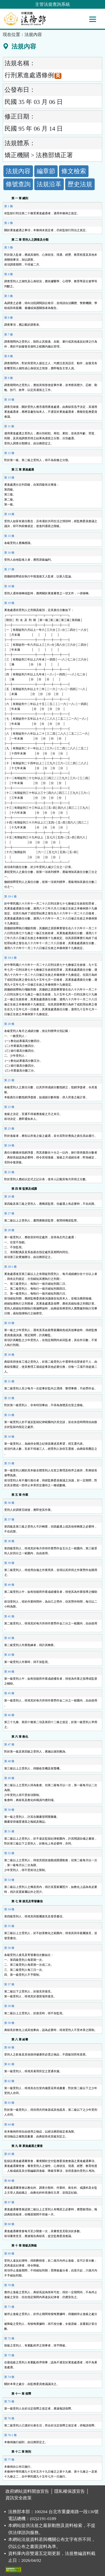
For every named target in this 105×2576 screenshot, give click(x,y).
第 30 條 (9, 1354)
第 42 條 (9, 1637)
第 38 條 (9, 1541)
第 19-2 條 (10, 957)
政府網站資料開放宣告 (27, 2491)
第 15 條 (9, 535)
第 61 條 (9, 2064)
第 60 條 (9, 2047)
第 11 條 (9, 426)
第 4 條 (8, 274)
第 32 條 (9, 1398)
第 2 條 (8, 222)
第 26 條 (9, 1196)
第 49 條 (9, 1778)
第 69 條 (9, 2253)
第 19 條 (9, 602)
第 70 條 (9, 2285)
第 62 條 (9, 2081)
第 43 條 (9, 1654)
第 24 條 (9, 1145)
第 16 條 (9, 552)
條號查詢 (18, 184)
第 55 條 (9, 1926)
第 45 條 (9, 1693)
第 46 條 (9, 1715)
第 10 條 (9, 399)
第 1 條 (8, 206)
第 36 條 (9, 1502)
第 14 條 (9, 514)
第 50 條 (9, 1809)
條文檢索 (73, 171)
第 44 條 (9, 1671)
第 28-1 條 (10, 1266)
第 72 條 (9, 2338)
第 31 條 (9, 1381)
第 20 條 (9, 1023)
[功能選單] (92, 19)
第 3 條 (8, 247)
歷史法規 (80, 184)
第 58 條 (9, 2006)
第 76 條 (9, 2418)
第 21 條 (9, 1080)
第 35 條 (9, 1463)
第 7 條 (8, 334)
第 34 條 (9, 1436)
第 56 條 (9, 1947)
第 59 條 (9, 2022)
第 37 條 (9, 1519)
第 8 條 (8, 356)
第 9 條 (8, 377)
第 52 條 (9, 1853)
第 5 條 (8, 296)
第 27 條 (9, 1213)
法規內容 (18, 171)
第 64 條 (9, 2124)
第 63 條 (9, 2102)
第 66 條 (9, 2180)
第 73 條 (9, 2355)
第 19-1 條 (10, 896)
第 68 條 (9, 2224)
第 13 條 (9, 477)
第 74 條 (9, 2376)
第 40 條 (9, 1584)
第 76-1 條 (10, 2435)
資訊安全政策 (18, 2497)
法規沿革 (49, 184)
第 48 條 (9, 1761)
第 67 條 (9, 2202)
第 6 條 (8, 317)
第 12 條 (9, 453)
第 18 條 (9, 586)
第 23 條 (9, 1128)
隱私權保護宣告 (69, 2491)
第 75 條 (9, 2401)
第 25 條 (9, 1172)
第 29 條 (9, 1323)
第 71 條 (9, 2306)
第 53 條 (9, 1879)
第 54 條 (9, 1909)
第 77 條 (9, 2459)
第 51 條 (9, 1831)
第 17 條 (9, 569)
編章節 (46, 171)
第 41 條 (9, 1616)
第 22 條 (9, 1106)
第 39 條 (9, 1562)
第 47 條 (9, 1744)
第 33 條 (9, 1414)
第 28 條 (9, 1230)
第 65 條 (9, 2153)
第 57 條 (9, 1984)
